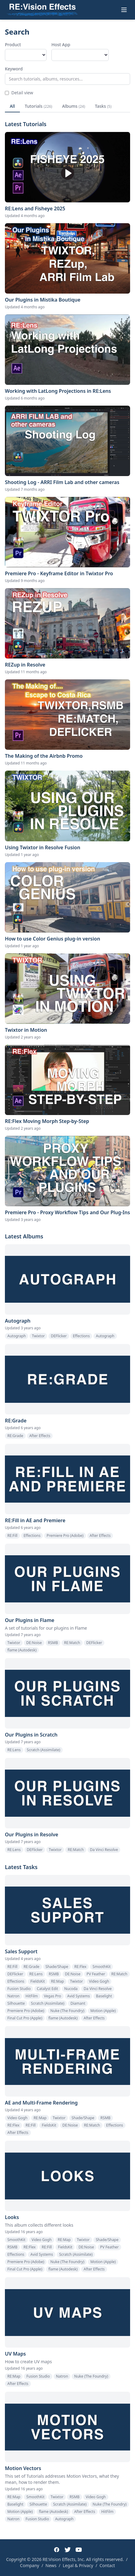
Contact (107, 2565)
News (51, 2565)
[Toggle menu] (124, 10)
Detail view (19, 93)
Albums (73, 106)
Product (13, 44)
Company (29, 2565)
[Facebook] (57, 2550)
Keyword (14, 69)
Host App (60, 44)
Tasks (103, 106)
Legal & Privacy (78, 2565)
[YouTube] (79, 2550)
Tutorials (38, 106)
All (12, 106)
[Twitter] (68, 2550)
